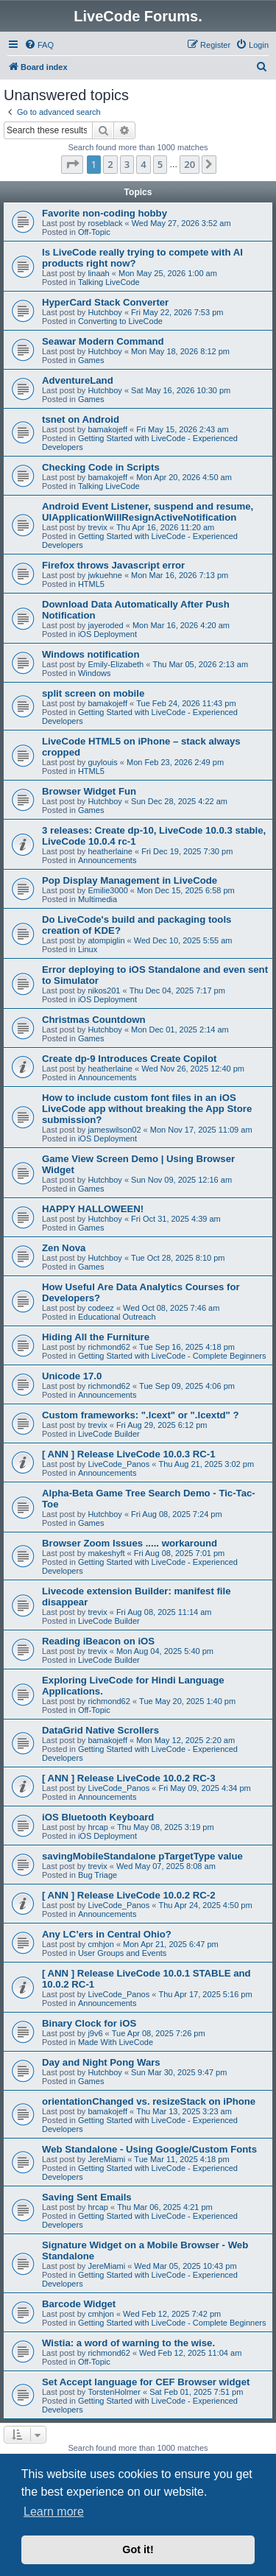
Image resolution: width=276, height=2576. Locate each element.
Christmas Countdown (94, 1019)
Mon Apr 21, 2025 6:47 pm (171, 1944)
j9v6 (95, 2033)
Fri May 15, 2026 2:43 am (182, 429)
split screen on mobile (93, 693)
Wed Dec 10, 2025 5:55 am (183, 940)
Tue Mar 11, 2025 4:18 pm (181, 2159)
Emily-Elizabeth (116, 664)
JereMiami (106, 2159)
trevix (97, 527)
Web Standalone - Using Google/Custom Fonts (149, 2149)
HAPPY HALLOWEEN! (93, 1208)
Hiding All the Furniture (95, 1336)
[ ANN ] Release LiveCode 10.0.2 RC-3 (129, 1778)
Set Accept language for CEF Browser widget (146, 2381)
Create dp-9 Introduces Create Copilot (129, 1058)
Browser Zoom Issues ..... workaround (129, 1543)
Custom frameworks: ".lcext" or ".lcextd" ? (140, 1415)
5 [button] (160, 164)
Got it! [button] (137, 2549)
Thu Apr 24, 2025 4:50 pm (205, 1905)
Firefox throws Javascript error (113, 565)
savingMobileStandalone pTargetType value (142, 1856)
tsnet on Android (80, 419)
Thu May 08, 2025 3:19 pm (165, 1827)
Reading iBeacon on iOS (98, 1641)
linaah (98, 273)
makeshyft (106, 1553)
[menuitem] (39, 45)
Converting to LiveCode (120, 321)
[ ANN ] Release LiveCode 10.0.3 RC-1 (129, 1454)
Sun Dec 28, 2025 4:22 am (179, 801)
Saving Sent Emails (87, 2197)
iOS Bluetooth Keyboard (98, 1817)
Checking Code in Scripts (101, 467)
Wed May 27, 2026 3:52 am (181, 223)
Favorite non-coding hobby (104, 213)
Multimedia (97, 899)
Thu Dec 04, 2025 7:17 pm (177, 990)
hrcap (98, 1827)
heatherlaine (110, 851)
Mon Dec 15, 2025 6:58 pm (186, 890)
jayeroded (105, 625)
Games (91, 360)
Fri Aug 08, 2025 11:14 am (164, 1612)
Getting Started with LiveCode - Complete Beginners (172, 1355)
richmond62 (109, 1346)
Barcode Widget (79, 2303)
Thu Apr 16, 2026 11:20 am (165, 527)
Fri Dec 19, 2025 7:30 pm (187, 851)
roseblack (105, 223)
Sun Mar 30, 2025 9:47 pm (179, 2072)
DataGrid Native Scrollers (100, 1730)
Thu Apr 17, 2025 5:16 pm (205, 1994)
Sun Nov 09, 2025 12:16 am (181, 1179)
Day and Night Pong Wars (101, 2062)
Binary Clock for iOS (89, 2023)
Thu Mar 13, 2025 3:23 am (184, 2111)
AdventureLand (77, 380)
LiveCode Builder (109, 1433)
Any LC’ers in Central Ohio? (106, 1934)
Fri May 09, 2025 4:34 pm (204, 1788)
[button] (72, 164)
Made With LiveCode (115, 2042)
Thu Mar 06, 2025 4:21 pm (165, 2207)
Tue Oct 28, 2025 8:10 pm (177, 1257)
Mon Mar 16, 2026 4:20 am (181, 625)
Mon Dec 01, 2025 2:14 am (180, 1029)
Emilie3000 (107, 890)
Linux (87, 949)
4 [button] (143, 164)
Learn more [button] (54, 2511)
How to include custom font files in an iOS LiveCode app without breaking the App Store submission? (147, 1108)
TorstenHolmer (114, 2391)
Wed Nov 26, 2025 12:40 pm (192, 1068)
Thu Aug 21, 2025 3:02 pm (206, 1464)
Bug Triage (97, 1875)
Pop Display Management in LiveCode (129, 880)
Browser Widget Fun (89, 791)
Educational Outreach (117, 1316)
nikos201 (104, 990)
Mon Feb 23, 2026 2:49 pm (175, 762)
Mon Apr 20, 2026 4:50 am (184, 477)
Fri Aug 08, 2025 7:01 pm (179, 1553)
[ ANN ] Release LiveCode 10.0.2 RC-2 (129, 1895)
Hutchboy (104, 312)
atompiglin (106, 940)
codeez (100, 1307)
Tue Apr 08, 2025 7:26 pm (158, 2033)
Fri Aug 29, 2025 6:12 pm (162, 1425)
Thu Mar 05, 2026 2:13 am (200, 664)
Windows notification (90, 654)
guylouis (102, 762)
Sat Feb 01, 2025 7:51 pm (196, 2391)
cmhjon (100, 1944)
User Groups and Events (122, 1953)
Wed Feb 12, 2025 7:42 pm (172, 2313)
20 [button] (189, 164)
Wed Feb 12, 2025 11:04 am (190, 2352)
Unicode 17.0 (72, 1376)
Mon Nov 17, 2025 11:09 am (201, 1129)
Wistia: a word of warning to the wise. (128, 2342)
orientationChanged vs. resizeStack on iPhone (148, 2101)
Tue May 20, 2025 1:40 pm (187, 1701)
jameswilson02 (114, 1129)
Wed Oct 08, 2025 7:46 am (171, 1307)
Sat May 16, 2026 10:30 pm (180, 390)
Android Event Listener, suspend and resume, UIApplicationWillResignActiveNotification (147, 512)
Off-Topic (94, 232)
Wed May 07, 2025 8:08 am (166, 1866)
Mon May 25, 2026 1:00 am (167, 273)
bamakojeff (107, 429)
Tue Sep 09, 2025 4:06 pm (187, 1386)
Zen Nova (63, 1247)
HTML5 (91, 584)
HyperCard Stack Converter (105, 302)
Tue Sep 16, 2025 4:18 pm (187, 1346)
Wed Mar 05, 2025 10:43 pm (185, 2266)
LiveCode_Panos (118, 1464)
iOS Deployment (107, 634)
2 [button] (110, 164)
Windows (94, 673)
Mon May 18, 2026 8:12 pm (180, 351)
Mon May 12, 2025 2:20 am (185, 1740)
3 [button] (127, 164)
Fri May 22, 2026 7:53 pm (177, 312)
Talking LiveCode (109, 282)
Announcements (107, 860)
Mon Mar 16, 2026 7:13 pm (179, 575)
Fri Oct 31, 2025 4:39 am (176, 1218)
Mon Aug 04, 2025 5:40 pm (164, 1651)
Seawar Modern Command (103, 341)
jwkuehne (104, 575)
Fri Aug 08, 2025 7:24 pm (176, 1514)
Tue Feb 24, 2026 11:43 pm (186, 703)
